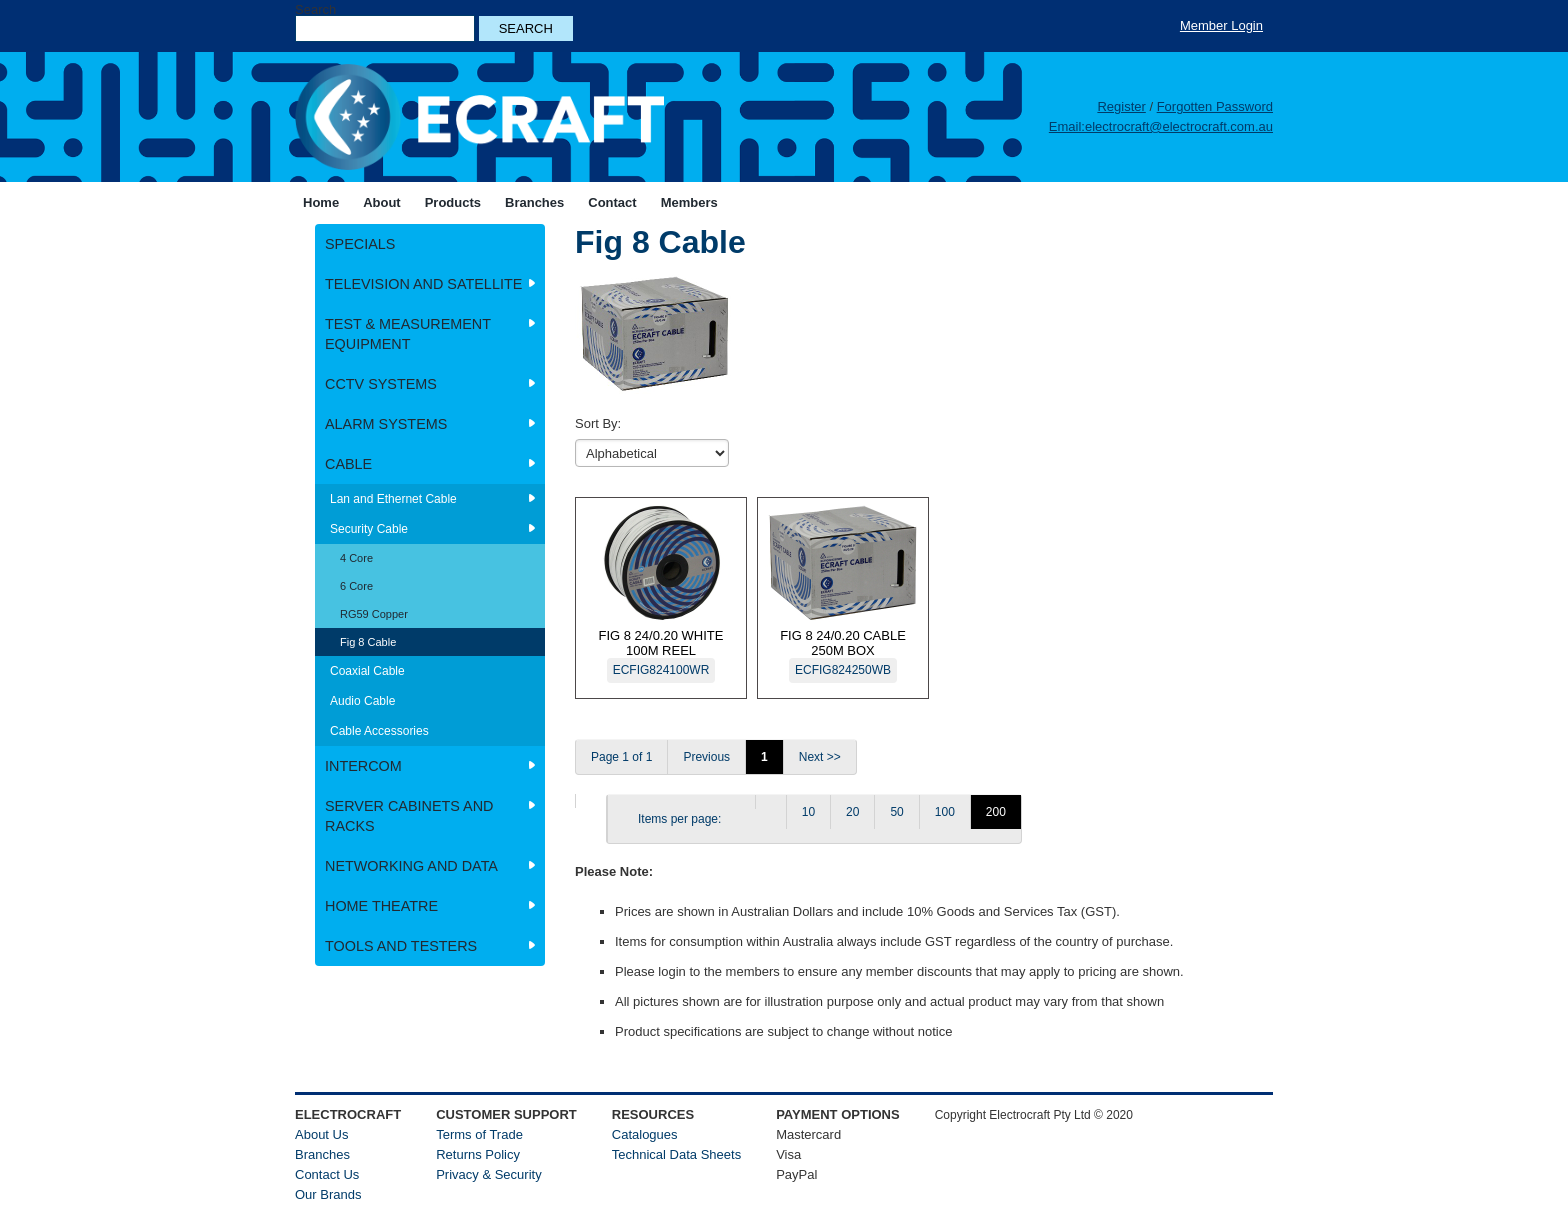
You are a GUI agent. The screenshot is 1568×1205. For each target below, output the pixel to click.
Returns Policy (478, 1154)
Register (1121, 106)
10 (808, 812)
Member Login (1221, 25)
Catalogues (645, 1134)
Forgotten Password (1215, 106)
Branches (322, 1154)
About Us (321, 1134)
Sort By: (598, 423)
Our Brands (328, 1194)
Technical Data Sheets (676, 1154)
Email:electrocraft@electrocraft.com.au (1161, 126)
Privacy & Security (488, 1174)
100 (945, 812)
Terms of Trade (479, 1134)
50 (896, 812)
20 (852, 812)
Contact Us (327, 1174)
